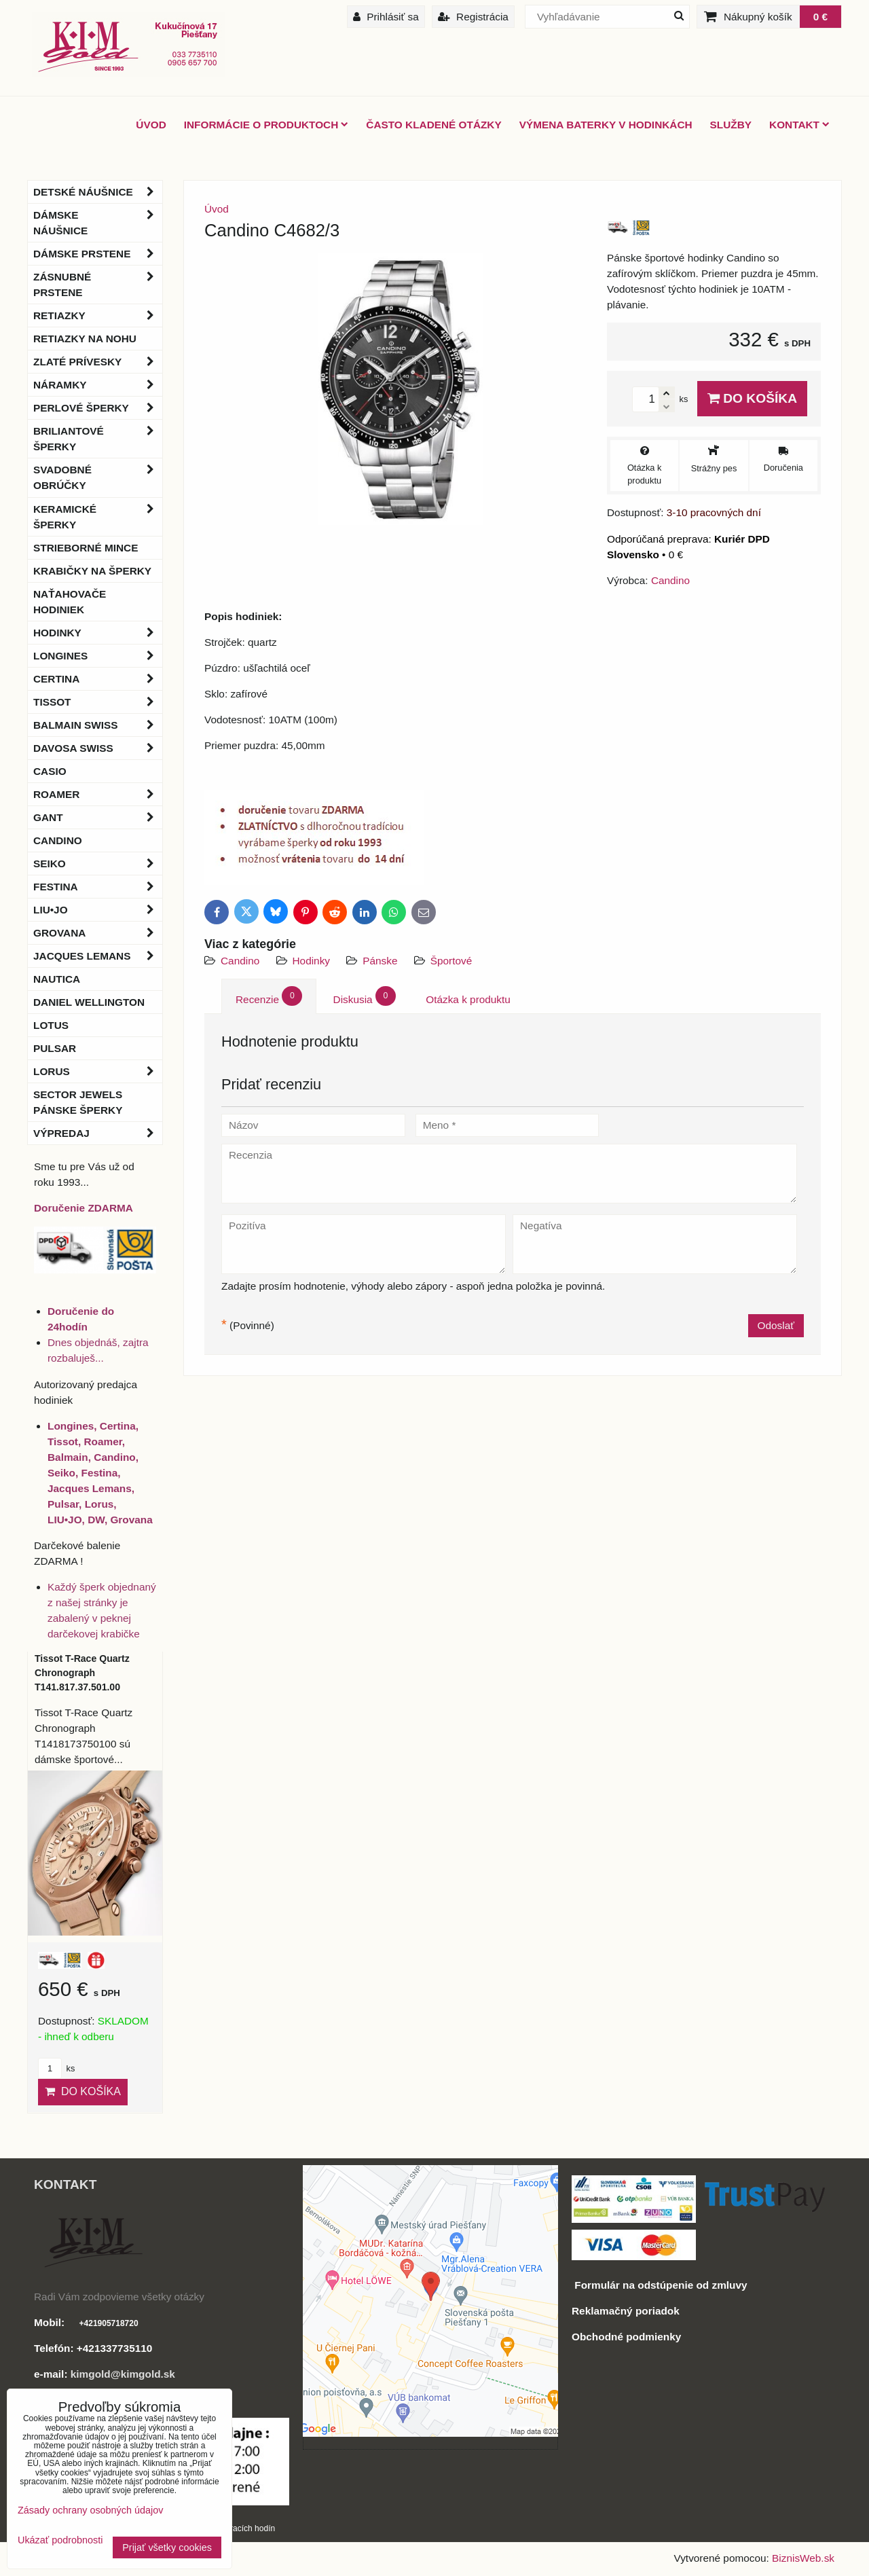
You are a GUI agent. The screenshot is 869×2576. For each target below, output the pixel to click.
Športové (451, 960)
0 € (820, 16)
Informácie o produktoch (266, 124)
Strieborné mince (85, 548)
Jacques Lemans (97, 956)
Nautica (56, 979)
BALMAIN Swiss (97, 725)
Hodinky (312, 960)
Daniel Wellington (89, 1002)
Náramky (97, 385)
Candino (240, 960)
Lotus (51, 1025)
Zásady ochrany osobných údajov (90, 2510)
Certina (97, 679)
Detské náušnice (97, 192)
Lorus (97, 1071)
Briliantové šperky (97, 439)
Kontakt (799, 124)
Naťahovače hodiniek (69, 601)
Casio (50, 771)
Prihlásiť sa (386, 16)
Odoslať (776, 1325)
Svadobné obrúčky (97, 477)
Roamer (97, 794)
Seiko (97, 863)
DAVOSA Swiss (97, 748)
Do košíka (752, 398)
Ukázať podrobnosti (60, 2540)
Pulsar (54, 1048)
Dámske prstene (97, 253)
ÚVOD (151, 124)
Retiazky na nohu (84, 338)
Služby (731, 124)
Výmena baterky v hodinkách (605, 124)
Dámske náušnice (97, 223)
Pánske (382, 960)
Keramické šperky (97, 517)
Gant (97, 817)
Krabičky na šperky (92, 571)
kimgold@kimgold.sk (123, 2374)
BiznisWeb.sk (803, 2558)
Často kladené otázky (433, 124)
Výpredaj (97, 1133)
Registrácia (473, 16)
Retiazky (97, 315)
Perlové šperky (97, 408)
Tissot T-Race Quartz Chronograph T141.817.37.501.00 (82, 1672)
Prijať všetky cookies (167, 2547)
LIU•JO (97, 910)
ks (56, 2068)
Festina (97, 886)
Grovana (97, 933)
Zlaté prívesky (97, 361)
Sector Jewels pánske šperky (77, 1102)
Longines (97, 656)
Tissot (97, 702)
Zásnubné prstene (97, 285)
